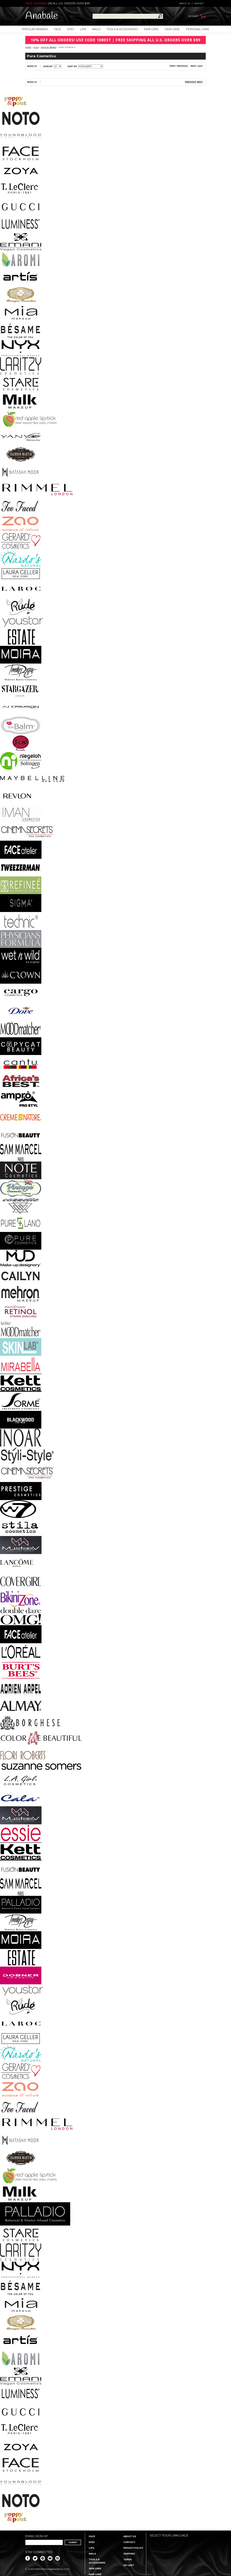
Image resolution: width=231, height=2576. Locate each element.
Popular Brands (35, 29)
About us (184, 3)
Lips (83, 29)
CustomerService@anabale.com (48, 2569)
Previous (182, 66)
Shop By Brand (48, 47)
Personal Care (197, 29)
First (173, 66)
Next (194, 66)
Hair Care (172, 29)
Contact (199, 3)
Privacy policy (133, 2548)
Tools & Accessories (122, 29)
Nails (96, 29)
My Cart (128, 2565)
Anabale (41, 16)
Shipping (129, 2553)
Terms (127, 2559)
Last (200, 66)
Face (57, 29)
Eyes (70, 29)
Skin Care (151, 29)
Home (28, 47)
